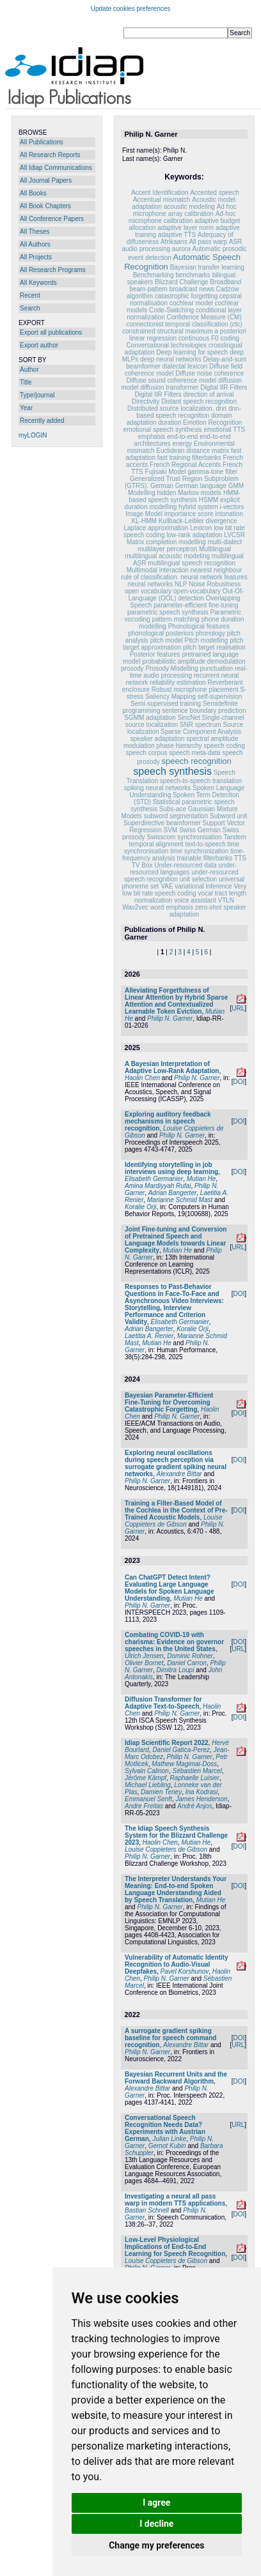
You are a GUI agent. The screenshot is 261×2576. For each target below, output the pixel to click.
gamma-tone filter (212, 471)
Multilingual (215, 549)
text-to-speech (205, 844)
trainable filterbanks (205, 858)
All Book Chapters (45, 206)
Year (26, 407)
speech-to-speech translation (201, 780)
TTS (240, 858)
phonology (210, 633)
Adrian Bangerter (172, 1192)
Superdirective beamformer (162, 823)
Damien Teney (161, 1791)
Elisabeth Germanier (154, 1178)
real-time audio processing (189, 672)
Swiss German (200, 830)
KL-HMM (143, 520)
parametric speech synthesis (168, 612)
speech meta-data (194, 752)
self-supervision (220, 696)
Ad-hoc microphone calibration (182, 217)
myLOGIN (33, 435)
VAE (167, 886)
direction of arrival (209, 394)
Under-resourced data (185, 865)
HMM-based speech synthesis (185, 496)
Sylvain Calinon (147, 1770)
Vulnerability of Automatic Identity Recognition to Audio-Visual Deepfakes (176, 1964)
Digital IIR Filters (223, 387)
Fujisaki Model (165, 471)
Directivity (145, 401)
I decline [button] (156, 2524)
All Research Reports (50, 154)
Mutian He (201, 1178)
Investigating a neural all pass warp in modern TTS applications (175, 2200)
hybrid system (198, 506)
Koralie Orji (140, 1206)
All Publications (41, 142)
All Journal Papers (46, 180)
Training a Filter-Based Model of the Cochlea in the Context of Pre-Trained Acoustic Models (176, 1510)
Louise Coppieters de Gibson (173, 1521)
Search (30, 308)
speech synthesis (172, 771)
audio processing (146, 248)
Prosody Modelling (171, 668)
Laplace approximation (155, 527)
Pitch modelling (206, 640)
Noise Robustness (215, 584)
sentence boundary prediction (204, 710)
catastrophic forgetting (186, 296)
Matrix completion (152, 541)
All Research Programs (53, 269)
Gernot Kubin (167, 2145)
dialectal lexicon (185, 366)
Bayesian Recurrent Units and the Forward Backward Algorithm (176, 2078)
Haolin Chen (142, 1077)
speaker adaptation (157, 738)
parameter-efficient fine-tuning (196, 605)
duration (169, 422)
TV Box (142, 865)
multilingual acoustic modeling (167, 556)
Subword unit (228, 815)
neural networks (150, 584)
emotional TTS (224, 429)
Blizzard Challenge (181, 282)
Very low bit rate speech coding (184, 890)
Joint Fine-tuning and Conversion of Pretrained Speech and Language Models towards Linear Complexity (175, 1240)
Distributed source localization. (170, 408)
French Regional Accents (185, 464)
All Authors (35, 244)
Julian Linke (169, 2138)
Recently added (42, 420)
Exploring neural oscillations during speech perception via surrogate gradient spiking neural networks (175, 1463)
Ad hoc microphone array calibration (185, 210)
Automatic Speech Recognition (182, 261)
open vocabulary (148, 591)
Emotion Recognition (212, 422)
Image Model (143, 513)
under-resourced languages (183, 869)
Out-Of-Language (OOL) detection (186, 595)
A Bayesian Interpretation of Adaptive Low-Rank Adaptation (172, 1067)
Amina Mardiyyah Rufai (158, 1185)
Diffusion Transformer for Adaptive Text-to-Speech (163, 1703)
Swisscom (160, 837)
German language (200, 485)
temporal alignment (156, 844)
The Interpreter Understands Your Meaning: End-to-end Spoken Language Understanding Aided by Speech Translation (175, 1889)
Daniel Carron (187, 1662)
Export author (39, 345)
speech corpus (147, 752)
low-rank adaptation (194, 534)
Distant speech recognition (199, 401)
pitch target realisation (214, 647)
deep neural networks (171, 359)
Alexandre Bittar (179, 1473)
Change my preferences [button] (156, 2545)
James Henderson (202, 1798)
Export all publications (51, 332)
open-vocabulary (197, 591)
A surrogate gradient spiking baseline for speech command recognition (170, 2037)
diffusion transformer (169, 387)
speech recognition (197, 761)
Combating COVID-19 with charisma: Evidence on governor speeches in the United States (174, 1641)
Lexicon (201, 527)
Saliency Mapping (170, 696)
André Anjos (194, 1806)
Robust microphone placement (195, 689)
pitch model (166, 640)
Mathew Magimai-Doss (184, 1763)
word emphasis (172, 907)
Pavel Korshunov (185, 1971)
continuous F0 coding (208, 338)
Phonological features (199, 626)
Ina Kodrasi (202, 1791)
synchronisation (199, 837)
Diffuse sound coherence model (171, 380)
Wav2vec (135, 907)
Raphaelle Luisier (194, 1777)
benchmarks (192, 274)
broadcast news (192, 289)
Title (26, 382)
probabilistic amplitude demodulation (194, 661)
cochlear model (191, 303)
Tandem (234, 837)
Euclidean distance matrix (192, 450)
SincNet (189, 717)
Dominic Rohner (190, 1655)
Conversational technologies (166, 345)
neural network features (214, 577)
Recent (30, 295)
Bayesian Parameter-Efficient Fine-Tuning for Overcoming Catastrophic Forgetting (169, 1402)
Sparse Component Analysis (201, 731)
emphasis (151, 436)
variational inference (203, 886)
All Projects (36, 257)
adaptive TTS (177, 234)
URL (238, 1008)
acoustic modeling (189, 206)
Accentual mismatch (161, 199)
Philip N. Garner (170, 1018)
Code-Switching (171, 310)
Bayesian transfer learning (207, 267)
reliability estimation (177, 682)
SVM (171, 830)
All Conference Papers (52, 218)
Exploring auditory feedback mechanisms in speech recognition (167, 1121)
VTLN (226, 900)
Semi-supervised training (165, 703)
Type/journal (37, 395)
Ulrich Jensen (144, 1655)
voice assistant (195, 900)
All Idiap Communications (56, 167)
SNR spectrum (200, 724)
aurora (181, 248)
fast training (174, 457)
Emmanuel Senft (148, 1798)
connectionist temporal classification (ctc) (184, 324)
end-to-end (182, 436)
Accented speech (214, 192)
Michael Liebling (148, 1784)
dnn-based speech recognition (188, 412)
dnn (221, 408)
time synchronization (199, 851)
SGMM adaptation (150, 717)
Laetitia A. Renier (149, 1335)
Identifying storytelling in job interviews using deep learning (171, 1168)
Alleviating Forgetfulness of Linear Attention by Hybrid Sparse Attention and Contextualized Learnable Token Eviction (176, 1001)
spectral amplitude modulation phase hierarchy (181, 742)
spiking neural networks (157, 787)
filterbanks (206, 457)
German (161, 485)
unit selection (198, 879)
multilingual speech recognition (191, 563)
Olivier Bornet (144, 1662)
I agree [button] (156, 2502)
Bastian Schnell (147, 2210)
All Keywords (38, 282)
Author (29, 369)
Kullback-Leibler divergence (198, 520)
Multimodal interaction (158, 570)
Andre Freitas (144, 1806)
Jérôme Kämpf (145, 1777)
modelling (192, 541)
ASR (235, 241)
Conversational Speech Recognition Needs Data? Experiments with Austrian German (165, 2128)
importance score (189, 513)
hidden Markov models (189, 492)
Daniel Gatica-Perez (180, 1749)
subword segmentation (176, 815)
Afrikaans (174, 241)
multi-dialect (225, 541)
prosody (132, 668)
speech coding (225, 745)
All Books (33, 193)
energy (182, 443)
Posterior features (155, 654)
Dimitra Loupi (175, 1669)
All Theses (35, 231)
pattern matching (176, 619)
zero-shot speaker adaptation (208, 911)
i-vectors (232, 506)
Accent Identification (160, 192)
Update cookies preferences (131, 8)
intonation (228, 513)
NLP (181, 584)
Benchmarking (153, 274)
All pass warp (207, 241)
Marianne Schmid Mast (179, 1199)
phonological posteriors (162, 633)
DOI (238, 1081)
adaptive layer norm (185, 227)
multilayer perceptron (167, 549)
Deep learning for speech (192, 352)
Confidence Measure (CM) (204, 317)
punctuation (216, 668)
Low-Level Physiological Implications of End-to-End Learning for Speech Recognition (175, 2246)
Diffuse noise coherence (209, 373)
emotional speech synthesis (162, 429)
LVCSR (234, 534)
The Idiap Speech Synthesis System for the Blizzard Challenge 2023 (176, 1835)
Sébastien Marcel (197, 1770)
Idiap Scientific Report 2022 (167, 1742)
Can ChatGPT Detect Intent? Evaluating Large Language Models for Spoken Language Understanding (169, 1588)
